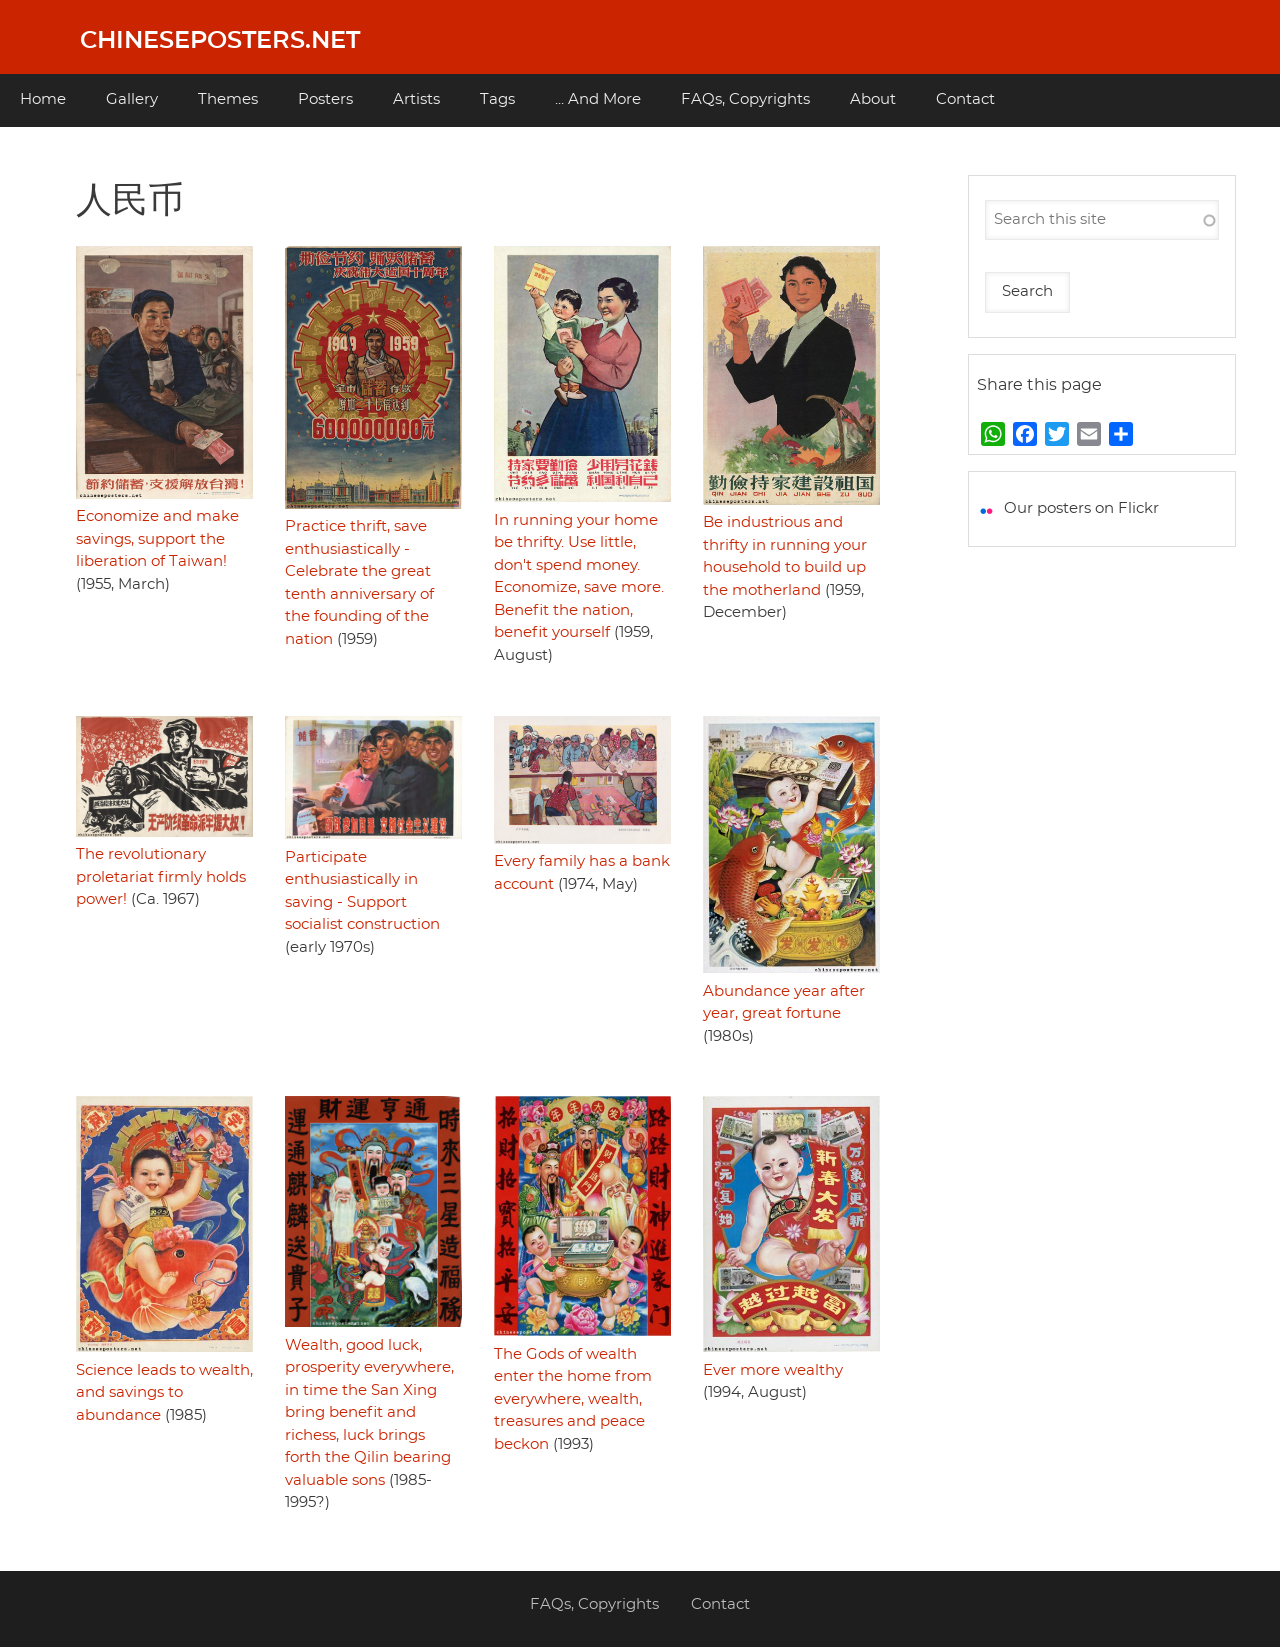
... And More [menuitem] (598, 99)
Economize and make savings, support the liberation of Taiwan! (157, 539)
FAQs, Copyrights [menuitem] (745, 99)
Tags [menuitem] (497, 99)
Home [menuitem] (43, 99)
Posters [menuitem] (325, 99)
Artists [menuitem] (416, 99)
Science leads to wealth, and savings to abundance (164, 1393)
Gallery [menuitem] (132, 99)
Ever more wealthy (773, 1370)
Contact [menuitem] (965, 99)
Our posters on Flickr (1081, 508)
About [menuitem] (873, 99)
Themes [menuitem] (228, 99)
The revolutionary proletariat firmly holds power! (161, 877)
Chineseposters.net (220, 41)
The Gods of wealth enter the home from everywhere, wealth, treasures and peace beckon (573, 1399)
